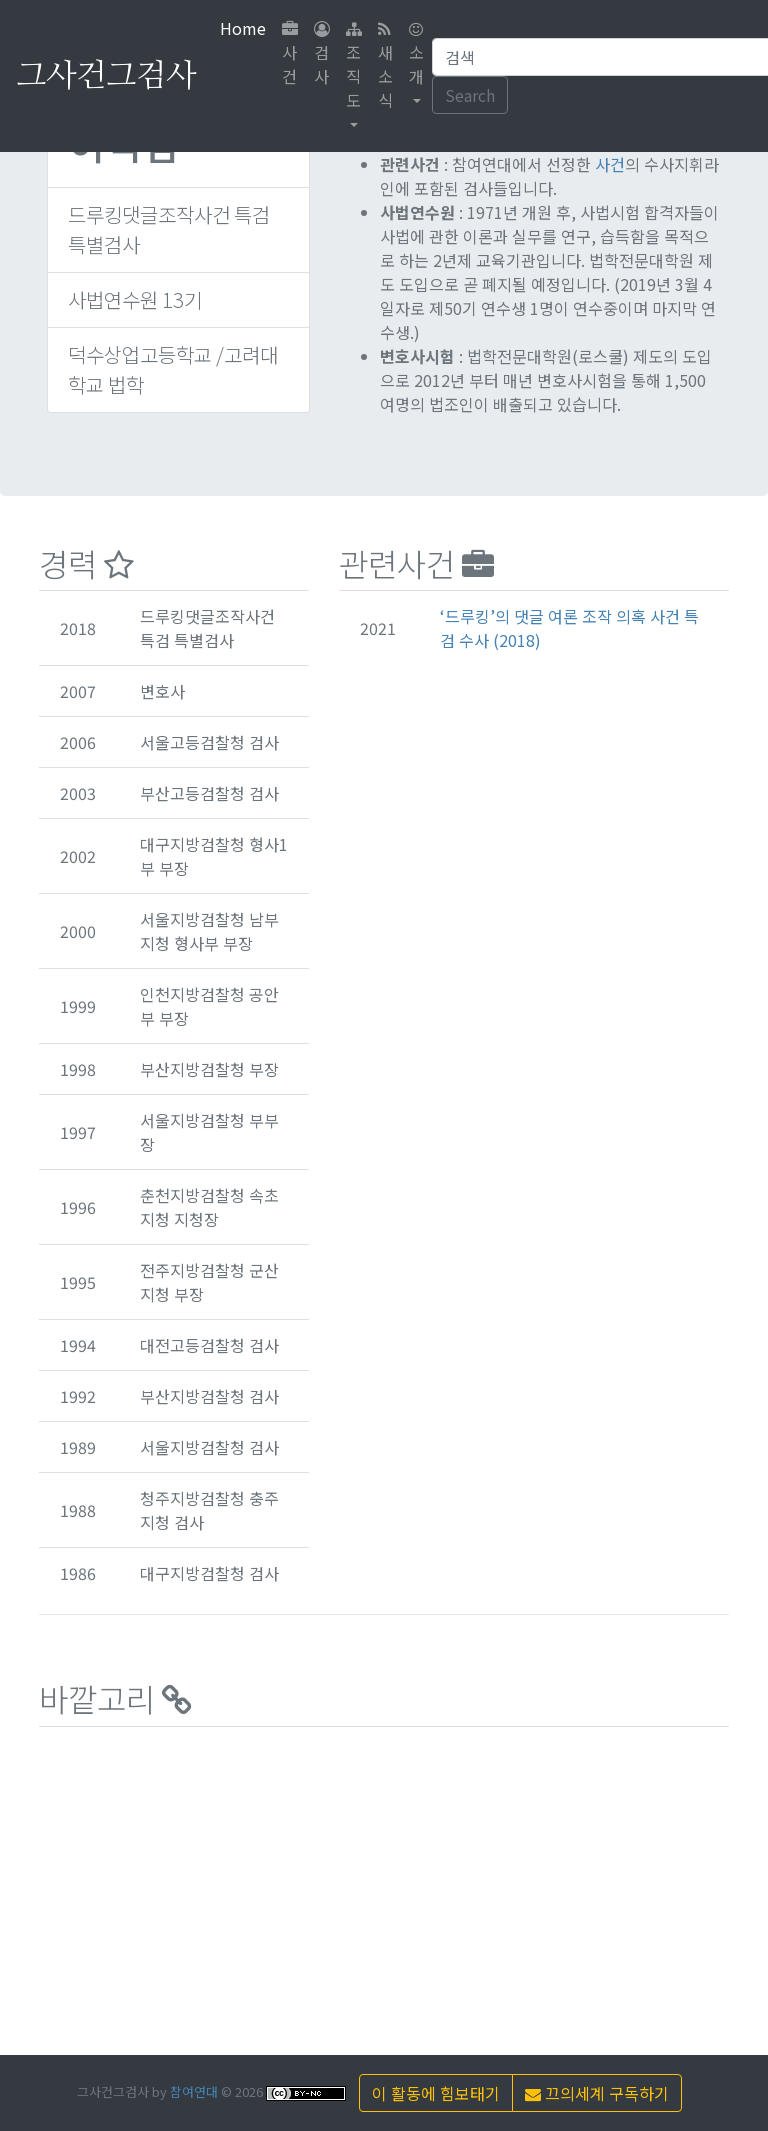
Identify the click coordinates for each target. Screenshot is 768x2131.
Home (247, 27)
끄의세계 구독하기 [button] (597, 2093)
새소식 (385, 66)
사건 (290, 54)
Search (470, 95)
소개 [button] (416, 54)
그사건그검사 (106, 76)
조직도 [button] (354, 66)
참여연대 (194, 2091)
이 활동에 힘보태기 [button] (436, 2093)
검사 (322, 54)
